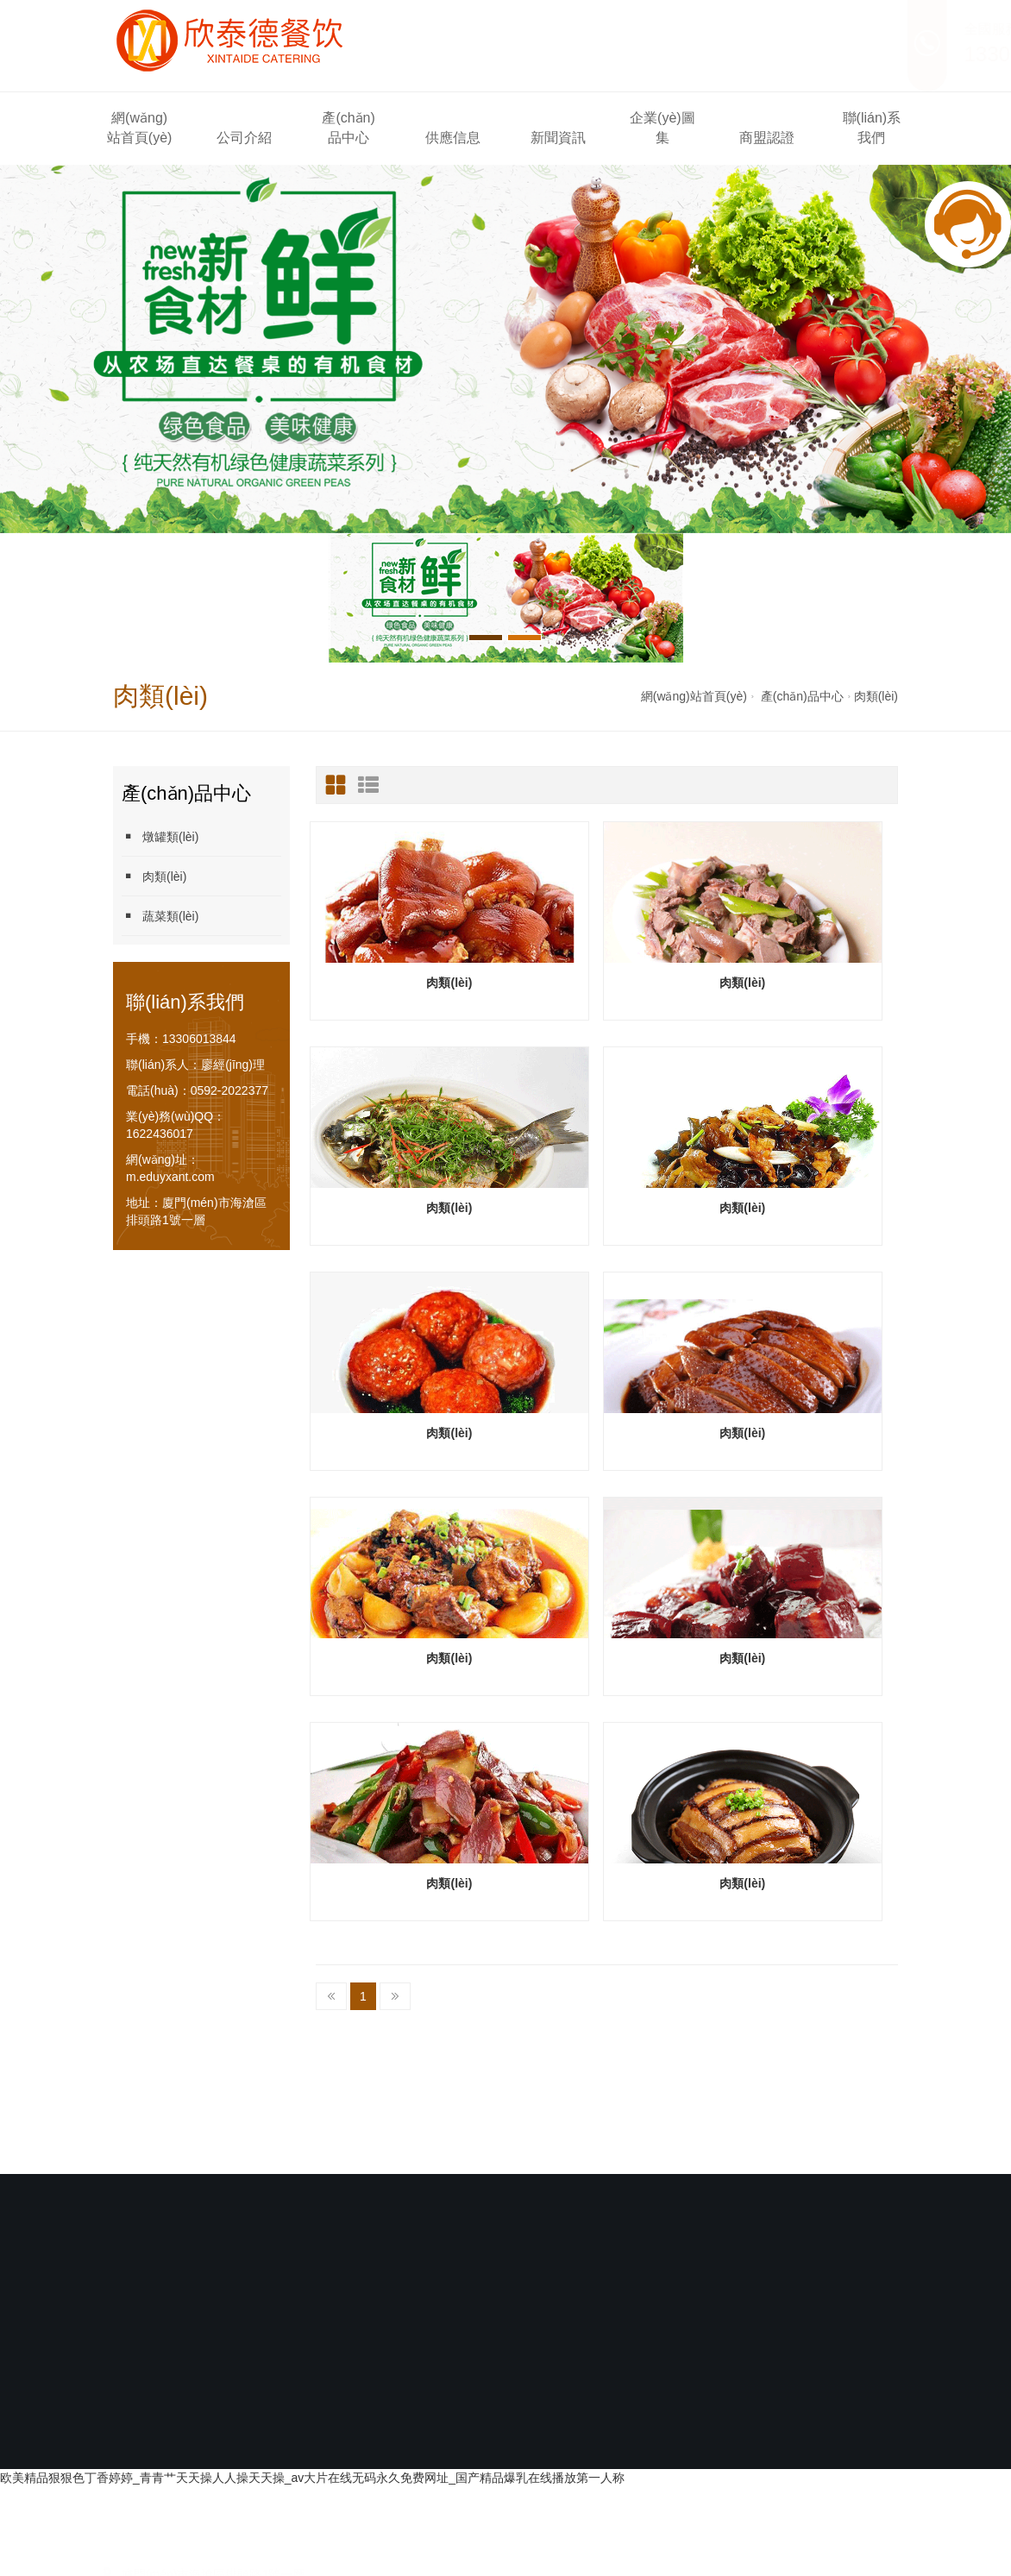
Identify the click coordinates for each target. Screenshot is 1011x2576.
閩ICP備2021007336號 (511, 2186)
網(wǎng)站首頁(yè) (140, 127)
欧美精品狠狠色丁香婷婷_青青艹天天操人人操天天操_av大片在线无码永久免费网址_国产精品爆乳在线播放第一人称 (312, 2252)
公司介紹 (244, 137)
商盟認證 (766, 137)
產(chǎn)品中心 (348, 127)
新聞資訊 (558, 137)
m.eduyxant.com (170, 1177)
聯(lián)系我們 (872, 127)
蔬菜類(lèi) (160, 915)
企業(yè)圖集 (662, 127)
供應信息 (452, 137)
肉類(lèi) (876, 696)
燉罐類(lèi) (160, 836)
